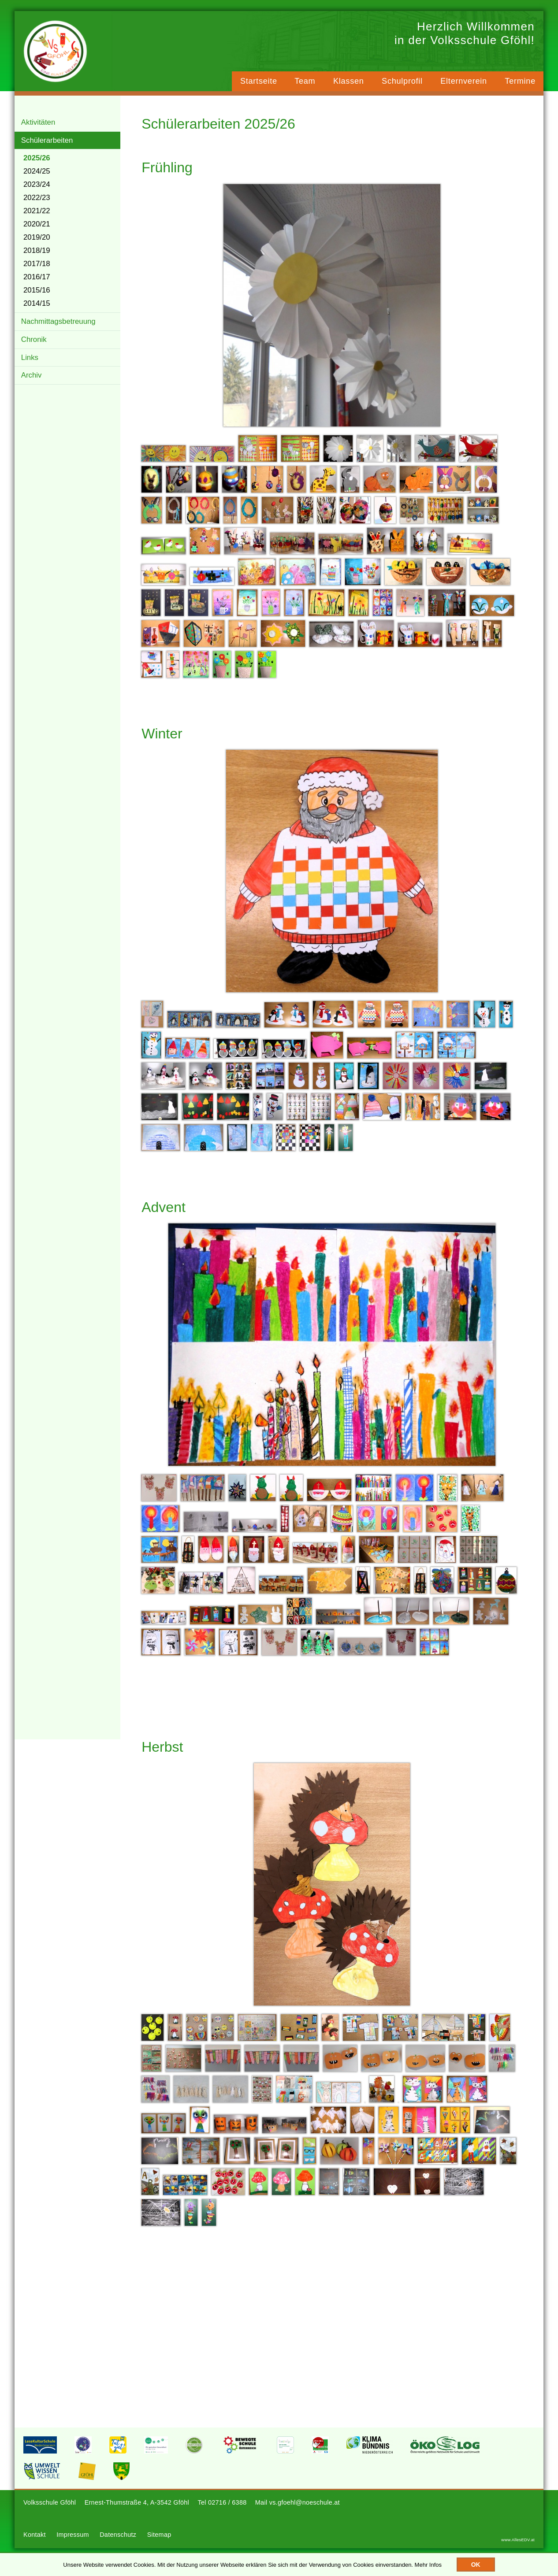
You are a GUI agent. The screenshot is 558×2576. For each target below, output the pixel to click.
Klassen (347, 82)
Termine (520, 82)
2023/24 (36, 192)
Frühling (172, 174)
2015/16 (36, 297)
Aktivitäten (39, 128)
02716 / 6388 (231, 2519)
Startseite (256, 82)
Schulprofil (401, 82)
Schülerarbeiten (48, 147)
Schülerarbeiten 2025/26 (224, 130)
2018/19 (36, 258)
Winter (167, 740)
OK (475, 2564)
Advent (169, 1214)
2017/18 (36, 271)
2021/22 (36, 218)
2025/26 (36, 165)
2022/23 (36, 205)
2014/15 (36, 311)
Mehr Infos (428, 2564)
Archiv (32, 386)
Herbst (167, 1753)
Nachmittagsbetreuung (59, 329)
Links (30, 367)
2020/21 (36, 231)
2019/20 (36, 245)
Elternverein (463, 82)
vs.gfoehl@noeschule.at (310, 2519)
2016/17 (36, 284)
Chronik (34, 348)
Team (302, 82)
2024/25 (36, 178)
